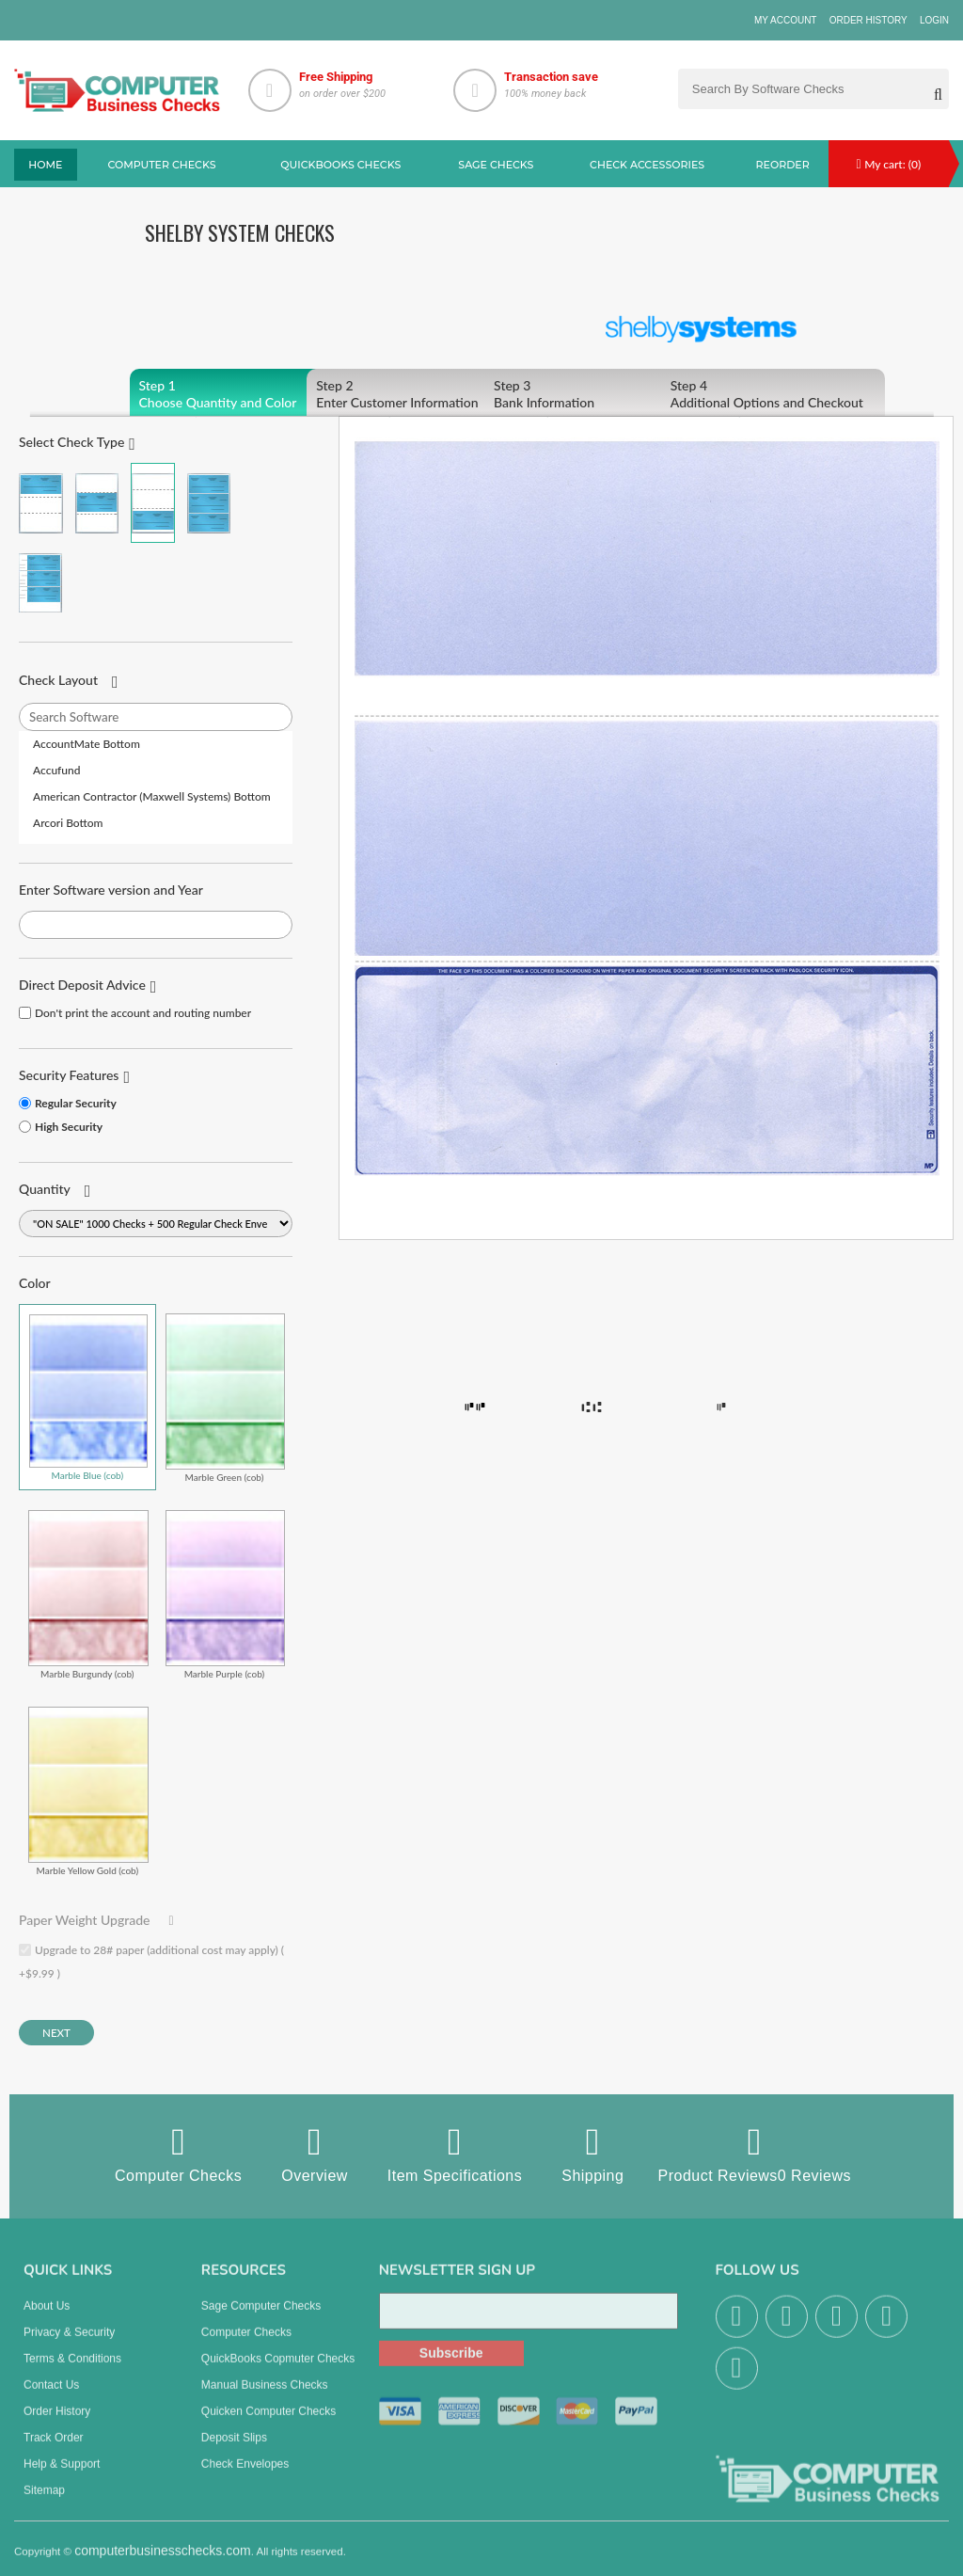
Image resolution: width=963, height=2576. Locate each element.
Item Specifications (454, 2153)
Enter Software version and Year (111, 890)
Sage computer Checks (261, 2318)
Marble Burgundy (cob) (88, 1594)
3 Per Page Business (209, 503)
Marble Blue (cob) (88, 1397)
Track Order (54, 2450)
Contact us (51, 2397)
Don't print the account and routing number (143, 1013)
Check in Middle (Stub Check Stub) (97, 503)
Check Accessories (647, 164)
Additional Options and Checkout (773, 393)
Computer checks (162, 164)
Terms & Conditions (72, 2370)
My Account (785, 20)
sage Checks (495, 164)
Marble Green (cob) (226, 1397)
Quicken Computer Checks (268, 2423)
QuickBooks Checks (340, 164)
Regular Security (76, 1103)
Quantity (45, 1189)
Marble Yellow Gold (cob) (88, 1791)
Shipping (592, 2153)
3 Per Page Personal (41, 583)
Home (45, 164)
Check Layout (58, 680)
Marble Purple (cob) (226, 1594)
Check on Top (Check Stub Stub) (41, 503)
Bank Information (596, 393)
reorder (783, 164)
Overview (314, 2153)
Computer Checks (178, 2153)
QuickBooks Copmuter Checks (278, 2370)
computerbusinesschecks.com (162, 2562)
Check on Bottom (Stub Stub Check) (153, 503)
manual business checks (264, 2397)
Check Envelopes (245, 2476)
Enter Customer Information (418, 393)
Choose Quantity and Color (241, 393)
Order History (868, 20)
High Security (69, 1127)
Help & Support (62, 2476)
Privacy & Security (69, 2344)
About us (47, 2318)
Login (934, 20)
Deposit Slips (234, 2450)
